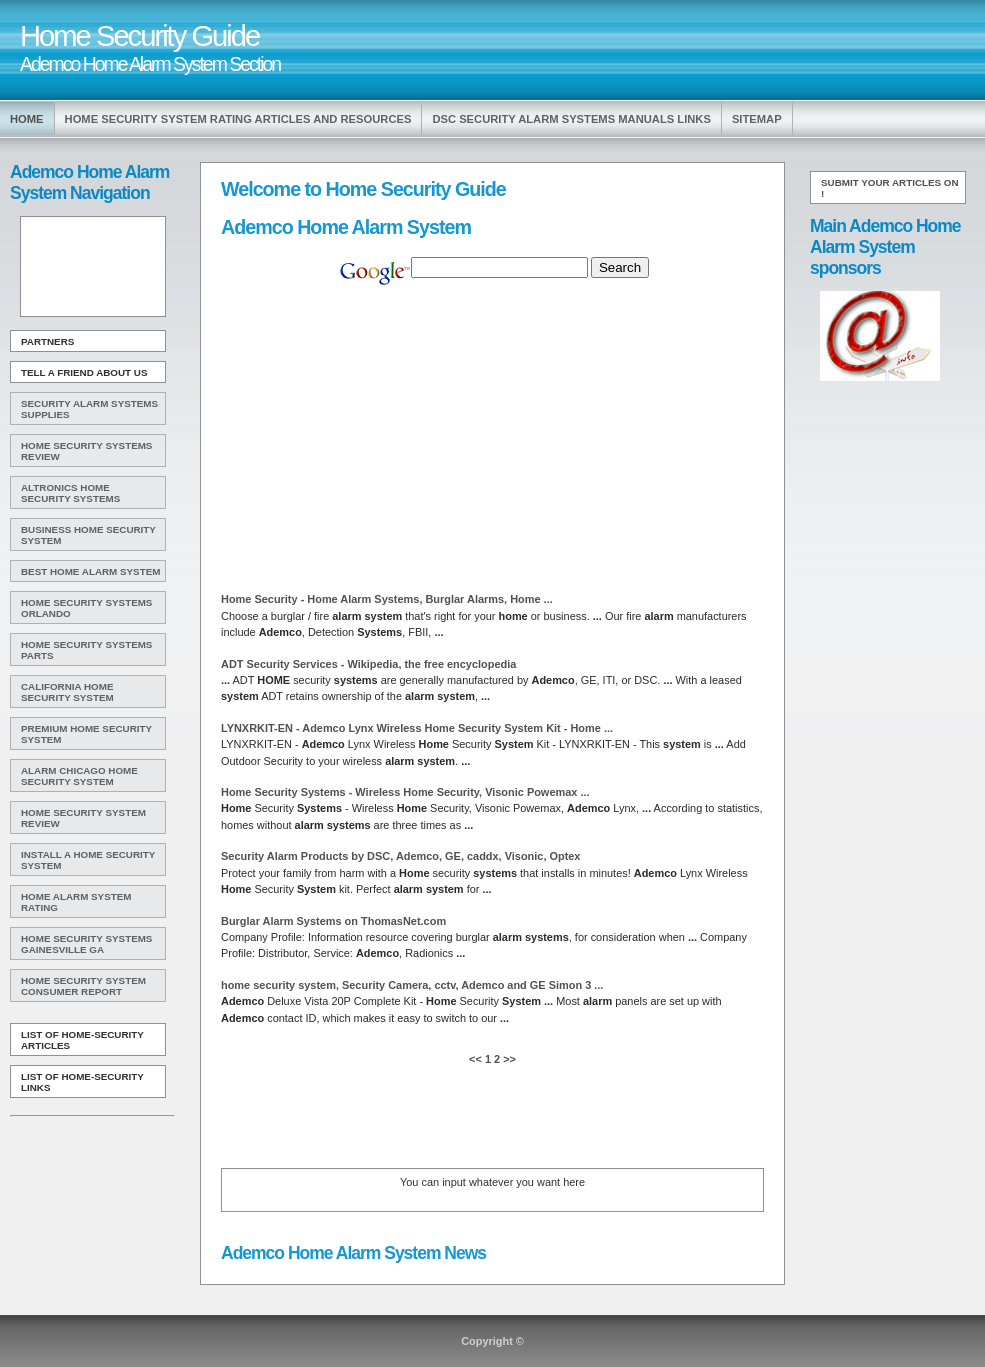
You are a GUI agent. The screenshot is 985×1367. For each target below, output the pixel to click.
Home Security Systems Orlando (86, 608)
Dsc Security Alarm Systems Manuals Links (571, 119)
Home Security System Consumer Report (83, 986)
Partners (47, 341)
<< (477, 1059)
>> (508, 1059)
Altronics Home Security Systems (70, 493)
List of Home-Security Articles (82, 1040)
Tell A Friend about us (84, 372)
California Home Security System (67, 692)
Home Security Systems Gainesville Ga (86, 944)
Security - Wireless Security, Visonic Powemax (405, 792)
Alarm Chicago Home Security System (79, 776)
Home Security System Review (83, 818)
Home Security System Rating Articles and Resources (238, 119)
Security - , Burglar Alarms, (387, 599)
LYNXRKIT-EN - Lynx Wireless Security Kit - (417, 728)
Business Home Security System (88, 535)
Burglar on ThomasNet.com (333, 921)
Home (27, 119)
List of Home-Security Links (82, 1082)
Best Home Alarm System (90, 571)
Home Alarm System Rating (76, 902)
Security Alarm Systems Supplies (89, 409)
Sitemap (757, 119)
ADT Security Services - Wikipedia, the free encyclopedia (368, 664)
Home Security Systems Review (86, 451)
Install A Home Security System (88, 860)
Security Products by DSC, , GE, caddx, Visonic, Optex (400, 856)
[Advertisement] (91, 267)
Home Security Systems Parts (86, 650)
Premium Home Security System (86, 734)
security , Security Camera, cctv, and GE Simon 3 (412, 985)
